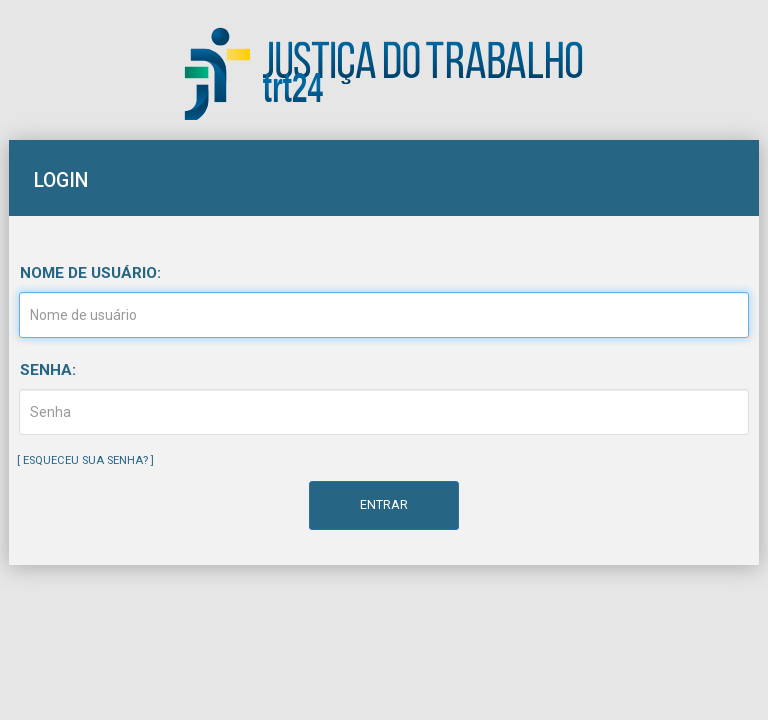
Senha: (48, 370)
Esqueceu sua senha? (85, 460)
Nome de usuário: (90, 273)
